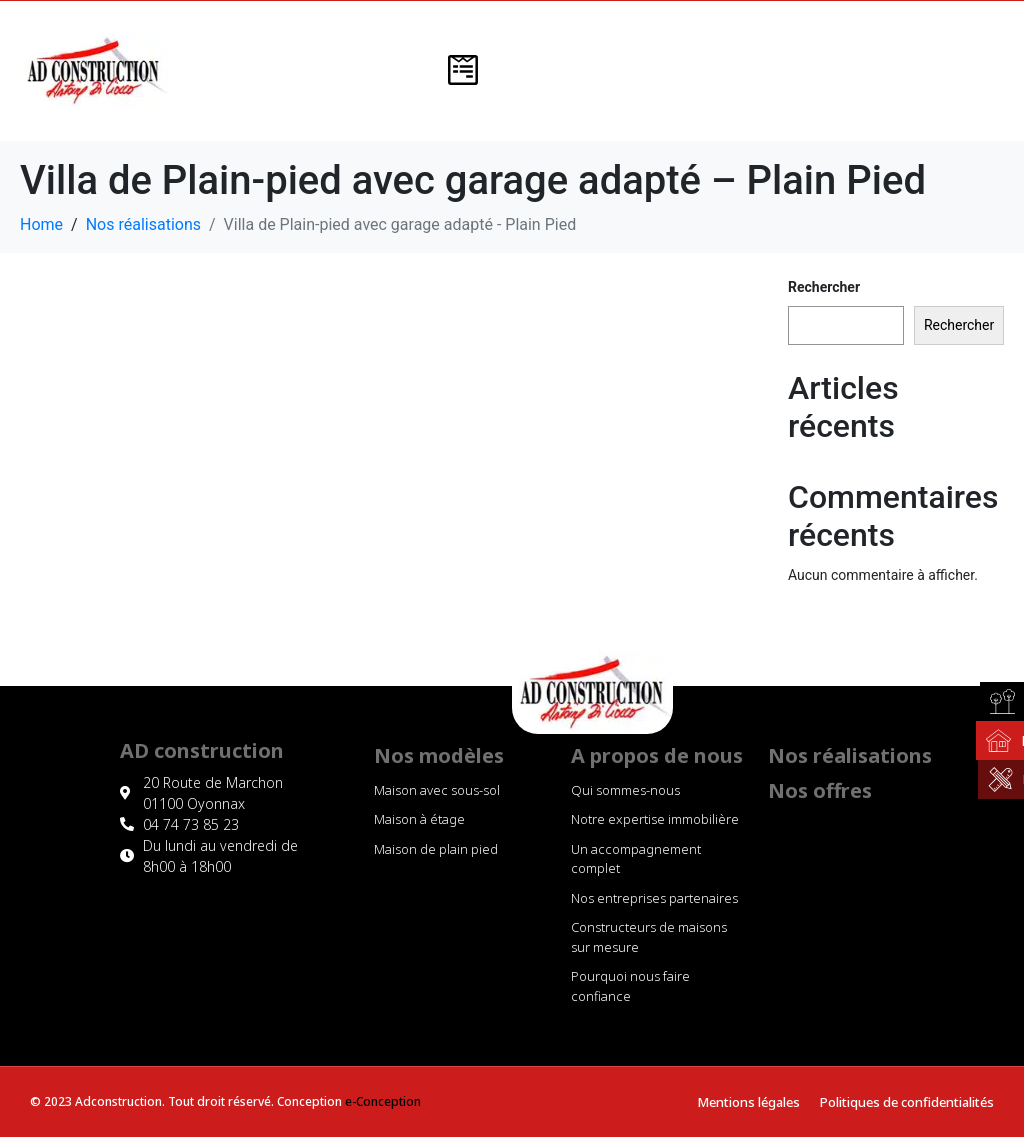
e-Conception (383, 1101)
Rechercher (824, 287)
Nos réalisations (850, 755)
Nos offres (820, 790)
